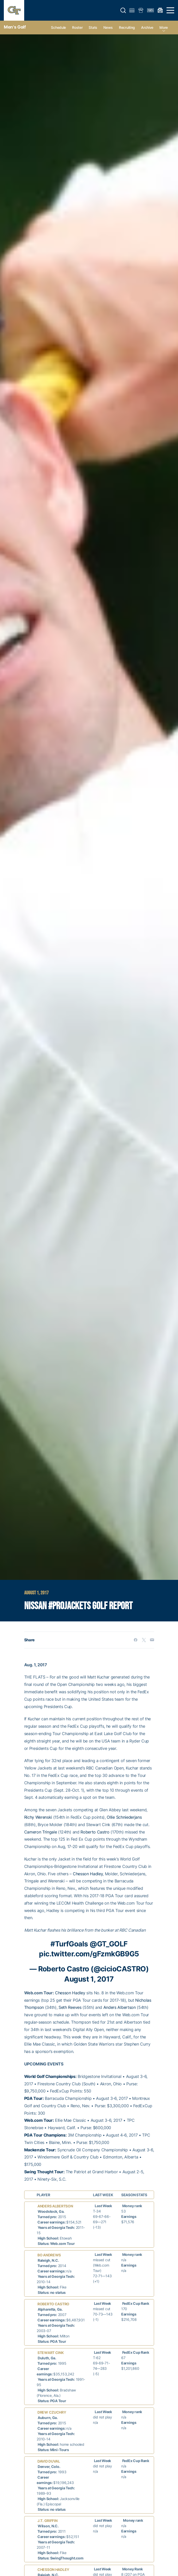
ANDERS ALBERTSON (55, 2206)
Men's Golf (15, 27)
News (108, 27)
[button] (123, 10)
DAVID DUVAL (48, 2461)
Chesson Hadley (88, 1873)
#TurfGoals (69, 1944)
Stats (93, 27)
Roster (77, 27)
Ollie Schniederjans (124, 1817)
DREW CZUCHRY (51, 2412)
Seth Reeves (70, 2007)
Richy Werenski (38, 1817)
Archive (147, 27)
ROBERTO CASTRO (53, 2304)
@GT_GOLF (109, 1944)
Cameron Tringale (40, 1832)
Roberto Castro (94, 1832)
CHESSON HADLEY (53, 2569)
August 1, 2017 (89, 1979)
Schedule (58, 27)
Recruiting (127, 27)
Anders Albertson (119, 2007)
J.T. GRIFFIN (47, 2520)
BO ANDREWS (49, 2255)
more (163, 27)
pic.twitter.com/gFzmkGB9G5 (89, 1953)
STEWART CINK (50, 2352)
